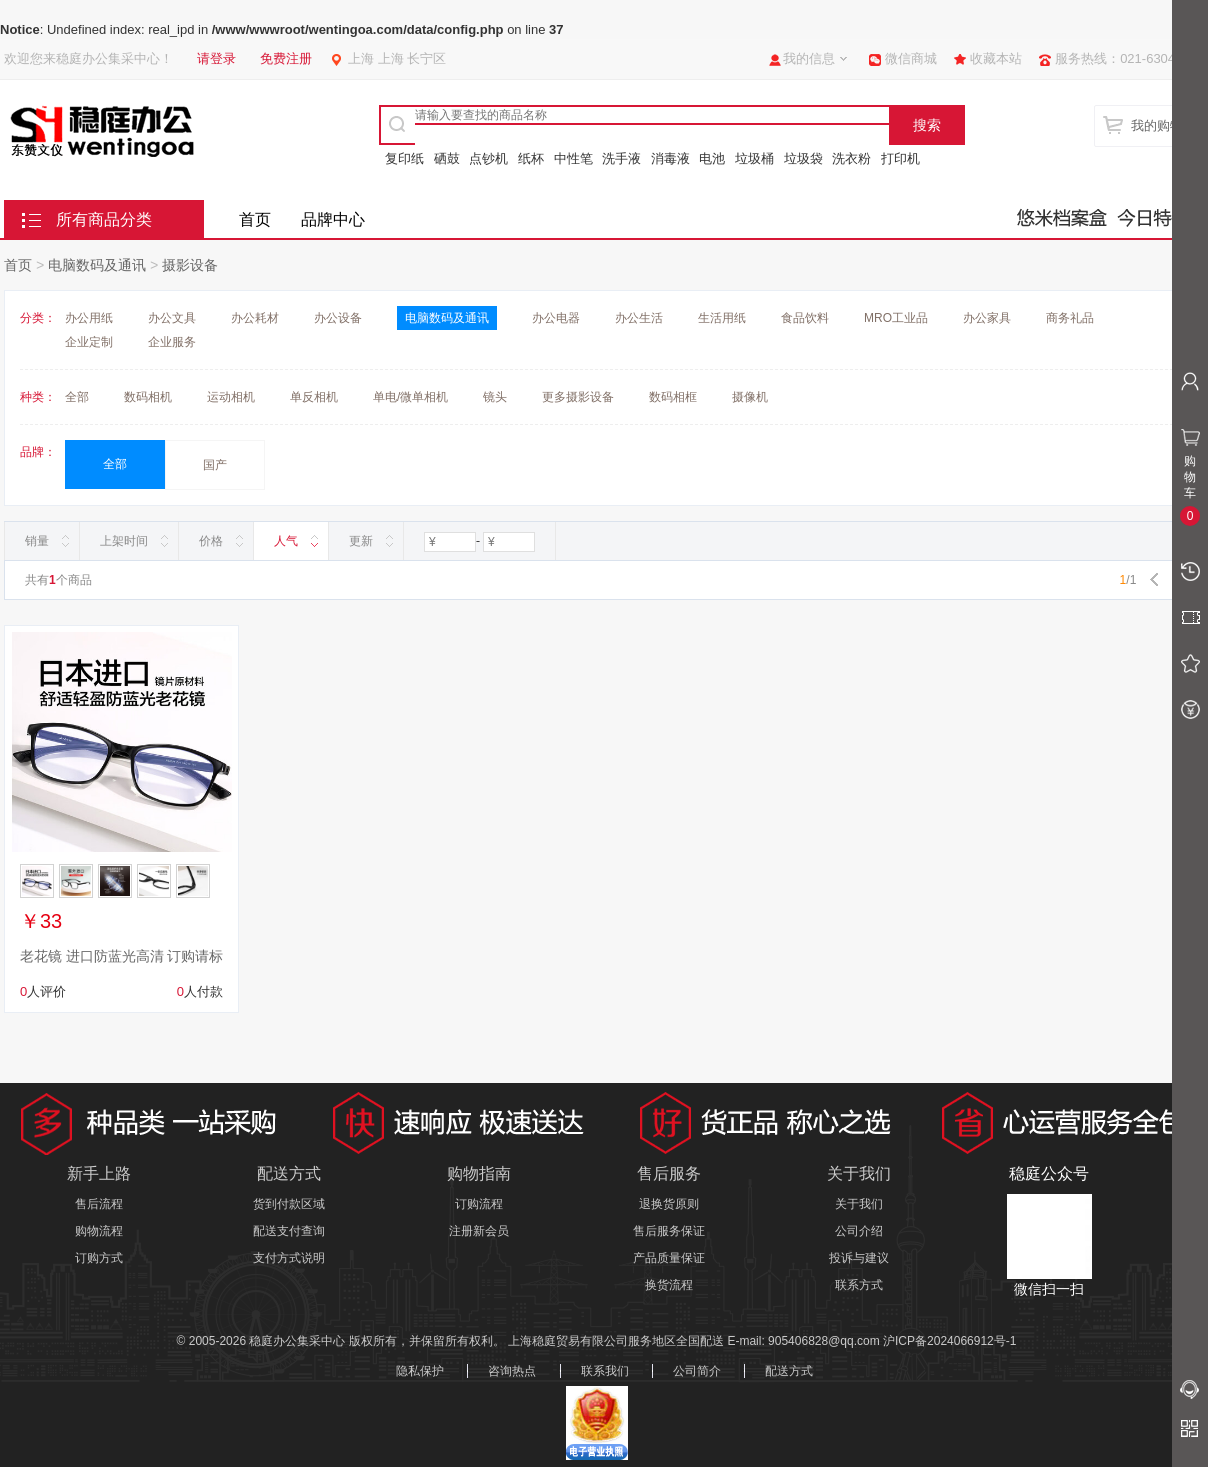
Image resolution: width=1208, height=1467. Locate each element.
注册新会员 (479, 1231)
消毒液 (670, 158)
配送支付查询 (289, 1231)
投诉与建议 (859, 1258)
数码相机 (148, 397)
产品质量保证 (669, 1258)
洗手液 (621, 158)
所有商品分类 (104, 219)
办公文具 (172, 318)
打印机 (900, 158)
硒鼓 (447, 158)
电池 (712, 158)
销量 (37, 541)
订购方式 (99, 1258)
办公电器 (556, 318)
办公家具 (987, 318)
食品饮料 (805, 318)
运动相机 (231, 397)
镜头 (495, 397)
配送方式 (789, 1371)
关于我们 (859, 1204)
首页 (255, 219)
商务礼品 (1070, 318)
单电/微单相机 (410, 397)
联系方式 (859, 1285)
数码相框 (673, 397)
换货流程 (669, 1285)
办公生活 (639, 318)
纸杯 (531, 158)
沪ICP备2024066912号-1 (949, 1341)
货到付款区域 (289, 1204)
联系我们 (605, 1371)
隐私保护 (420, 1371)
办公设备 (338, 318)
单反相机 (314, 397)
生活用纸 (722, 318)
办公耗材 (255, 318)
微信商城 (911, 58)
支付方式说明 (289, 1258)
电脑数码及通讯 (97, 265)
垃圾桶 (754, 158)
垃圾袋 (803, 158)
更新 (361, 541)
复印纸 (404, 158)
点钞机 (488, 158)
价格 (211, 541)
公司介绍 (859, 1231)
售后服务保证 (669, 1231)
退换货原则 (669, 1204)
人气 (286, 541)
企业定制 (89, 342)
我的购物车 (1163, 125)
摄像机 (750, 397)
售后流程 (99, 1204)
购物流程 (99, 1231)
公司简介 (697, 1371)
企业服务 (172, 342)
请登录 (216, 58)
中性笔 (573, 158)
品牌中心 (333, 219)
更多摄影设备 (578, 397)
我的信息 (809, 58)
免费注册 (286, 58)
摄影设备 (190, 265)
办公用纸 (89, 318)
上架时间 (124, 541)
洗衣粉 (851, 158)
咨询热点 (512, 1371)
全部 (77, 397)
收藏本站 (996, 58)
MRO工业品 (896, 318)
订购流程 (479, 1204)
